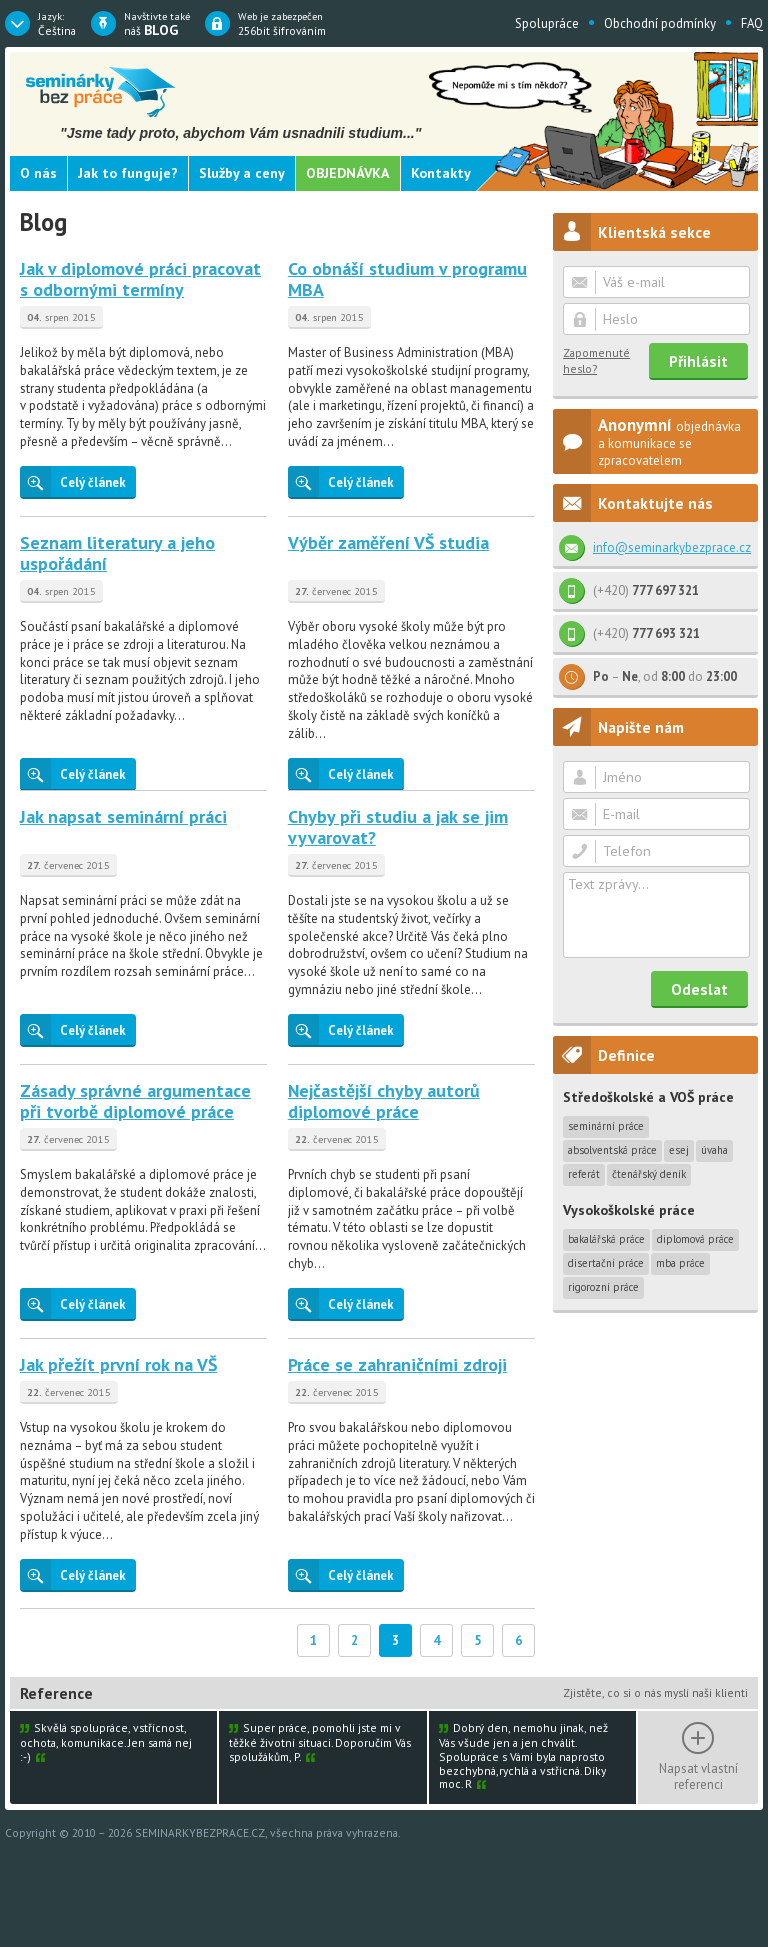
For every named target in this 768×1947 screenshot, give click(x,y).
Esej (679, 1150)
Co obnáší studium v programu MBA (407, 279)
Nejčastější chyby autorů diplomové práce (384, 1101)
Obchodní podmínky (660, 23)
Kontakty (441, 173)
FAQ (752, 23)
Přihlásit (698, 361)
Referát (584, 1174)
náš (157, 24)
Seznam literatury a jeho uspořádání (117, 553)
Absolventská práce (612, 1150)
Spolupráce (547, 23)
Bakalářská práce (606, 1239)
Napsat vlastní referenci (698, 1776)
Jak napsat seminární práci (123, 816)
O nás (38, 173)
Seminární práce (606, 1126)
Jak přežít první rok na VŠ (118, 1364)
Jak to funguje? (128, 173)
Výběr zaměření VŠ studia (388, 542)
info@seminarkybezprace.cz (672, 547)
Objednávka (348, 173)
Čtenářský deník (649, 1174)
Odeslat (699, 989)
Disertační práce (606, 1263)
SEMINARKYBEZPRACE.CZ (200, 1832)
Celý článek (73, 481)
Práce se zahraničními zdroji (397, 1364)
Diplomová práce (695, 1239)
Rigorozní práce (603, 1287)
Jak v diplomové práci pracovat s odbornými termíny (140, 279)
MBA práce (680, 1263)
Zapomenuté (596, 361)
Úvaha (714, 1150)
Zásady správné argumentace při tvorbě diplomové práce (135, 1101)
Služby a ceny (242, 173)
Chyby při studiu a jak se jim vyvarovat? (398, 827)
